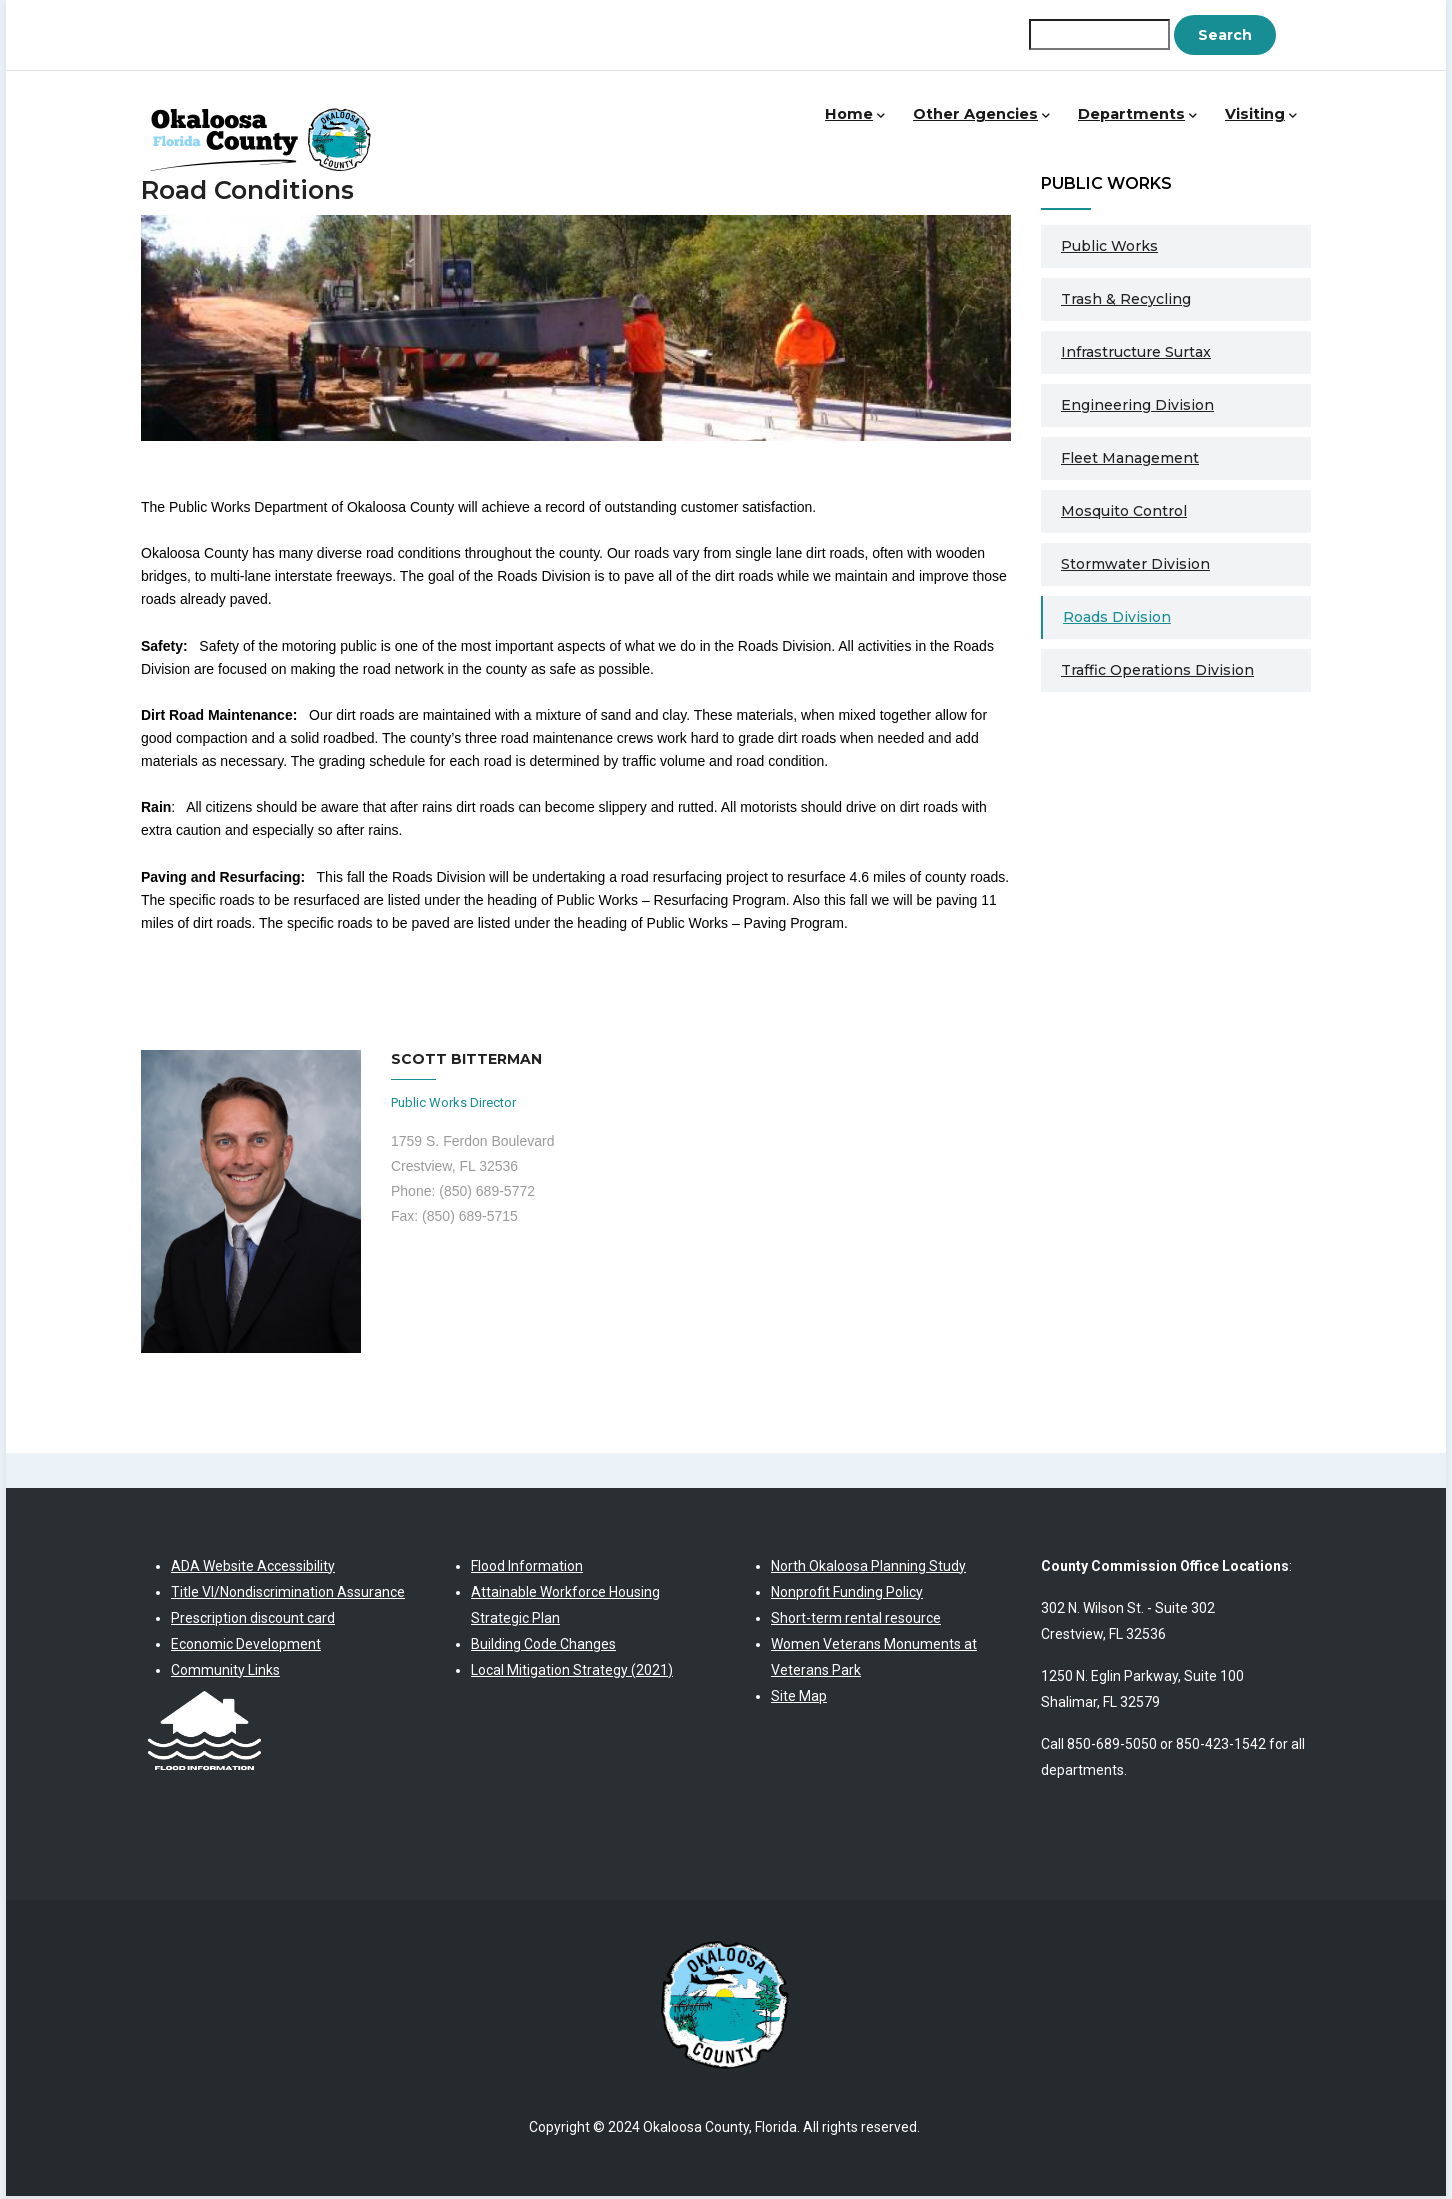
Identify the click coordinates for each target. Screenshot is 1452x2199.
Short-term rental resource (856, 1620)
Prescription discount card (253, 1620)
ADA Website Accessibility (253, 1568)
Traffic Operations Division (1157, 672)
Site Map (799, 1698)
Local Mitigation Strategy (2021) (572, 1672)
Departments (1129, 124)
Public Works (1109, 248)
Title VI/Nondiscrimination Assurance (288, 1594)
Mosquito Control (1124, 513)
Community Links (225, 1672)
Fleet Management (1130, 460)
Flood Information (527, 1568)
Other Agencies (969, 124)
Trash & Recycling (1126, 301)
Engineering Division (1137, 407)
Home (836, 124)
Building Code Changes (543, 1646)
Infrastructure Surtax (1136, 354)
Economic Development (246, 1646)
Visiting (1258, 124)
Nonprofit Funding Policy (847, 1594)
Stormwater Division (1135, 566)
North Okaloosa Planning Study (868, 1568)
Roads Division (1117, 619)
